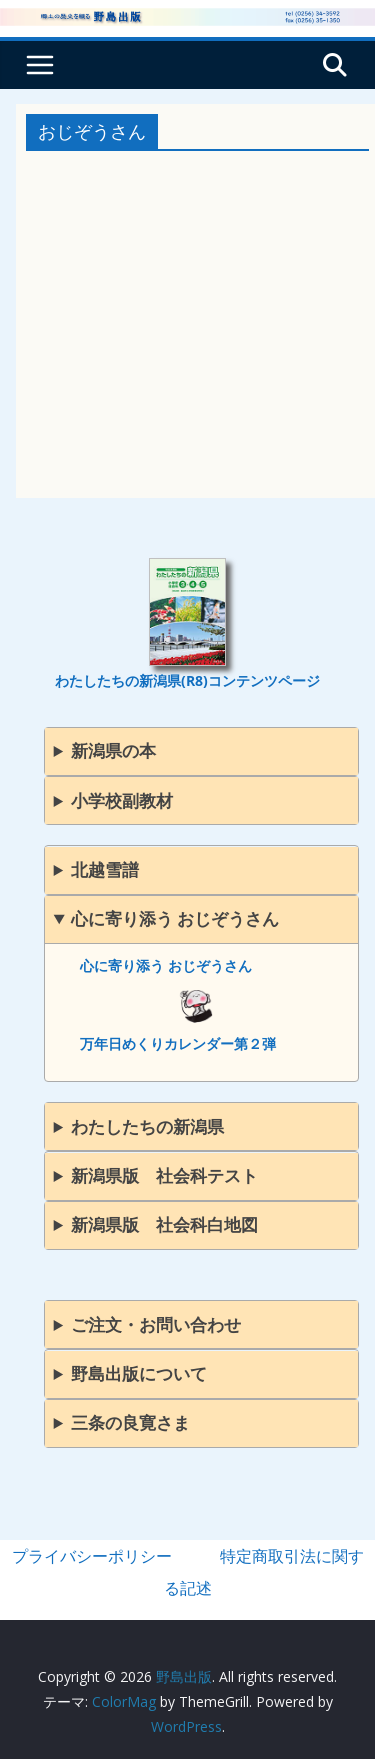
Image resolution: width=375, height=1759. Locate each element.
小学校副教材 (122, 800)
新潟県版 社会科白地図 (164, 1224)
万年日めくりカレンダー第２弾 (178, 1043)
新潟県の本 (113, 750)
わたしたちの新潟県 (147, 1126)
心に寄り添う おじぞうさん (175, 918)
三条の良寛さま (130, 1422)
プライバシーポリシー (92, 1556)
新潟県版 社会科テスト (164, 1175)
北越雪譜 (105, 869)
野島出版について (139, 1373)
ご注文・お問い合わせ (156, 1324)
